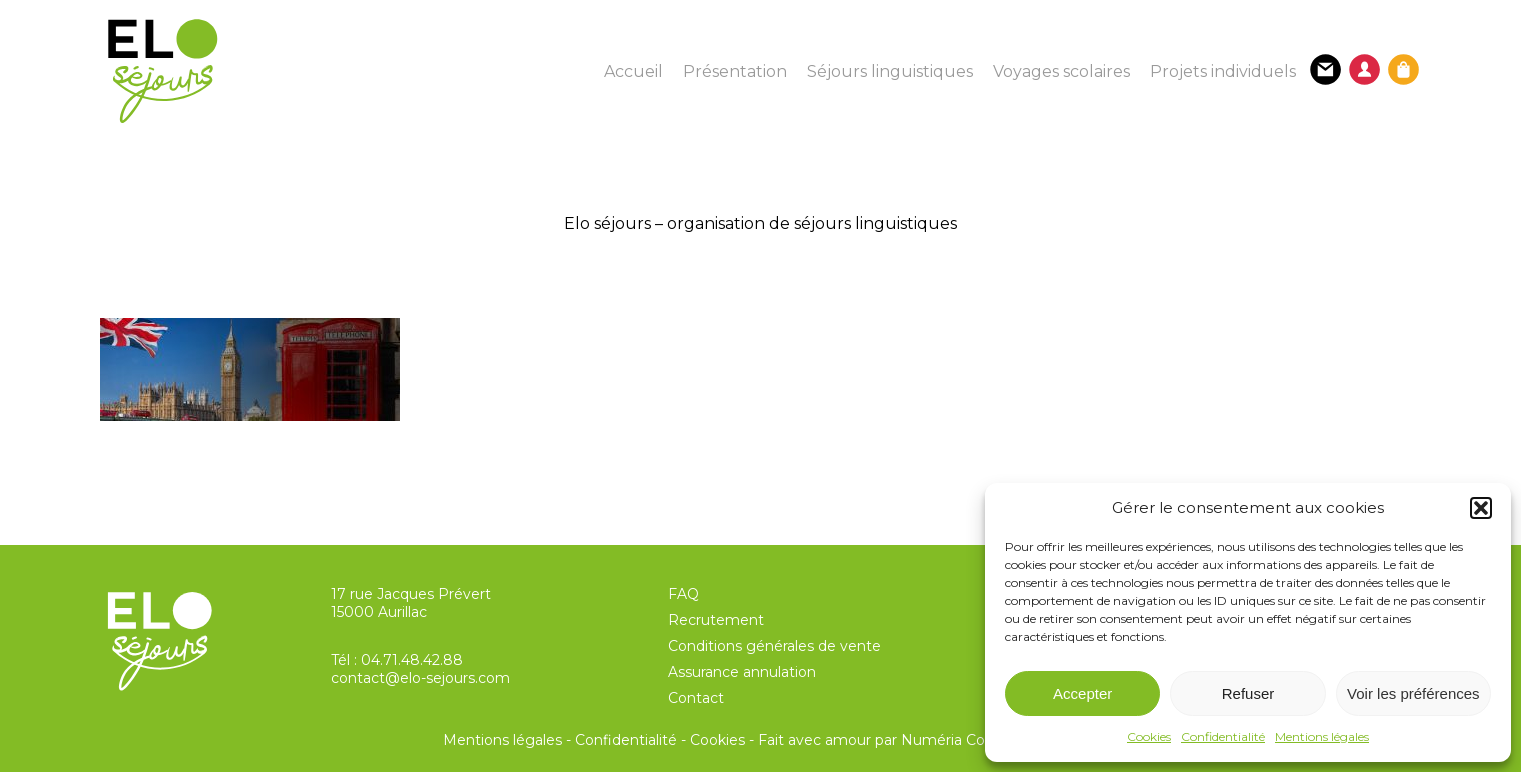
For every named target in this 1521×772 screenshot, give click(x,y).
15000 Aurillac (379, 612)
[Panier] (1403, 69)
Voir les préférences (1413, 693)
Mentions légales (1322, 736)
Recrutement (716, 620)
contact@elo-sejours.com (420, 678)
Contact (696, 698)
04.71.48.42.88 (412, 660)
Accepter (1082, 693)
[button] (1481, 508)
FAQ (683, 594)
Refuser (1248, 693)
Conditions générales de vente (774, 646)
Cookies (1149, 736)
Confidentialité (1223, 736)
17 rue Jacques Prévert (411, 594)
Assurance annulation (742, 672)
